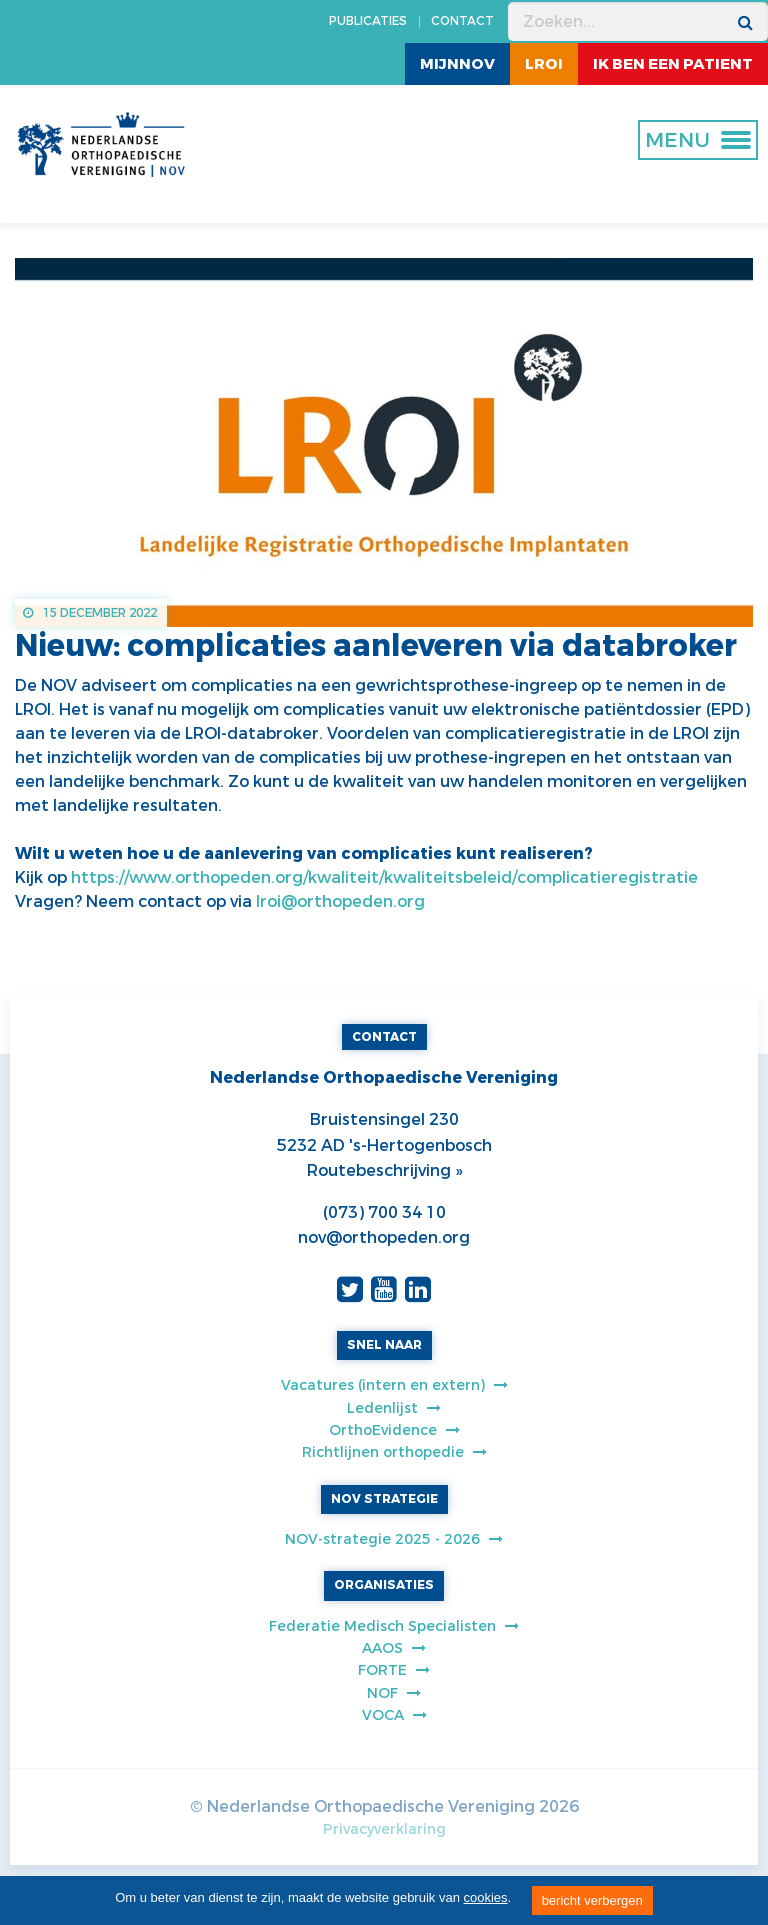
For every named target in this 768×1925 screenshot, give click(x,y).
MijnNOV (457, 64)
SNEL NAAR (384, 1345)
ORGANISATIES (384, 1585)
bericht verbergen (592, 1900)
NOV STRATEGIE (384, 1499)
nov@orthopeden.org (384, 1237)
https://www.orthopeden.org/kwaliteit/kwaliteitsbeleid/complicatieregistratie (384, 877)
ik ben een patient (673, 64)
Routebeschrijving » (384, 1170)
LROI (544, 64)
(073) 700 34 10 (384, 1212)
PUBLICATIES (368, 21)
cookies (486, 1897)
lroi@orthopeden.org (338, 901)
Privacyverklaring (384, 1829)
